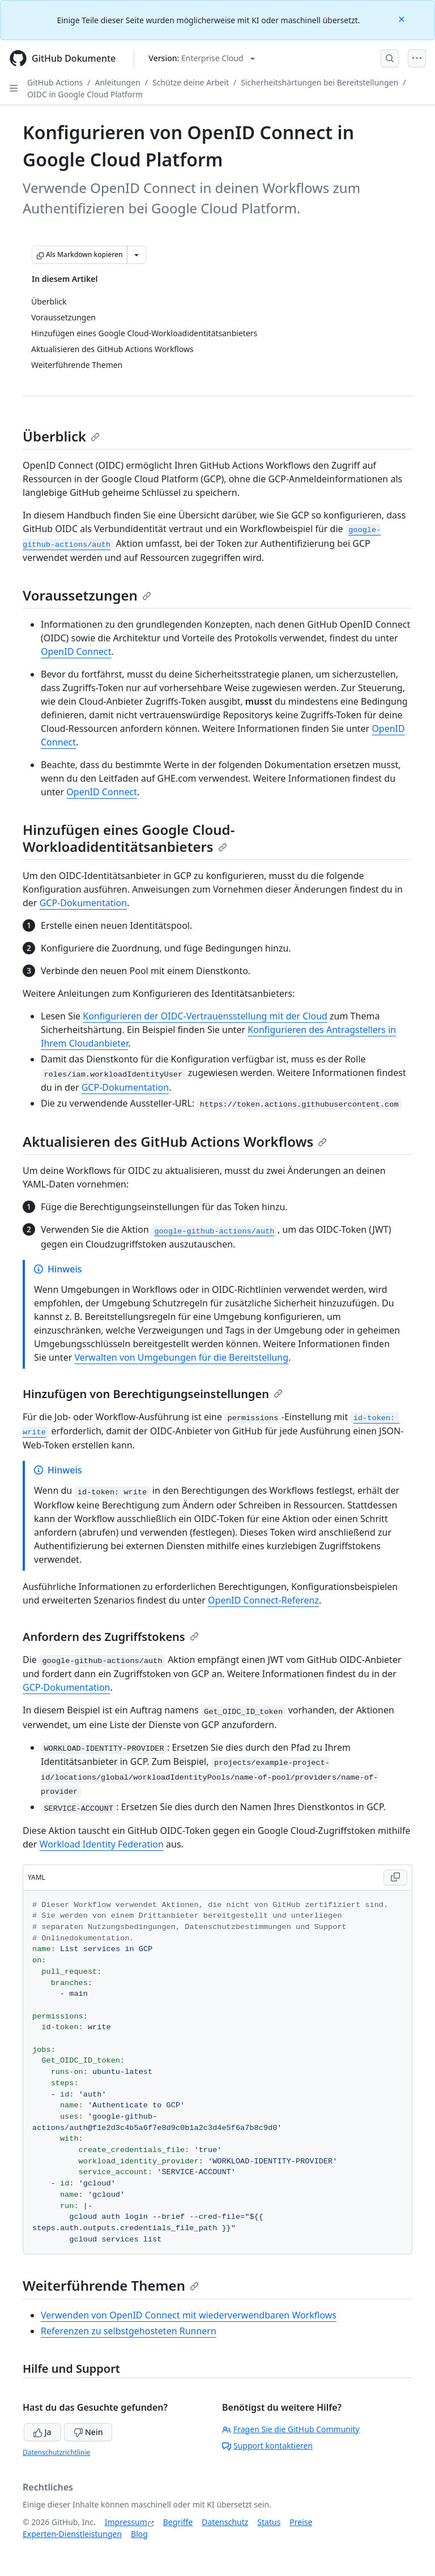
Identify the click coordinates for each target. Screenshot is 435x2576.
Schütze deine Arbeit (190, 82)
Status (268, 2522)
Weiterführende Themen (111, 2285)
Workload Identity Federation (102, 1844)
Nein (88, 2432)
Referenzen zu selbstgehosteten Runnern (128, 2331)
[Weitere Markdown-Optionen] (136, 255)
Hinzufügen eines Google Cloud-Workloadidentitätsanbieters (128, 838)
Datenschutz (225, 2522)
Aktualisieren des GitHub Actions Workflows (175, 1141)
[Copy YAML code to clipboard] (395, 1877)
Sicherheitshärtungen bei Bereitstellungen (319, 82)
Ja (42, 2432)
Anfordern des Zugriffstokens (111, 1636)
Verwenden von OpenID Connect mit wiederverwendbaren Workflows (188, 2315)
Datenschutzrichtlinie (56, 2452)
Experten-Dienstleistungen (72, 2533)
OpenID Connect (76, 651)
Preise (300, 2522)
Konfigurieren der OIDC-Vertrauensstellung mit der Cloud (205, 1016)
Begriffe (178, 2522)
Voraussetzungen (87, 595)
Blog (139, 2533)
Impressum (126, 2522)
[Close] (403, 18)
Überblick (61, 436)
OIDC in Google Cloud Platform (85, 94)
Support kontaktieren (267, 2445)
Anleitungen (117, 82)
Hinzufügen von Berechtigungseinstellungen (153, 1393)
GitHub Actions (55, 82)
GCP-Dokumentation (83, 903)
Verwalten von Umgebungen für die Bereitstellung (181, 1357)
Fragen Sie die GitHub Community (291, 2429)
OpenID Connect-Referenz (263, 1600)
